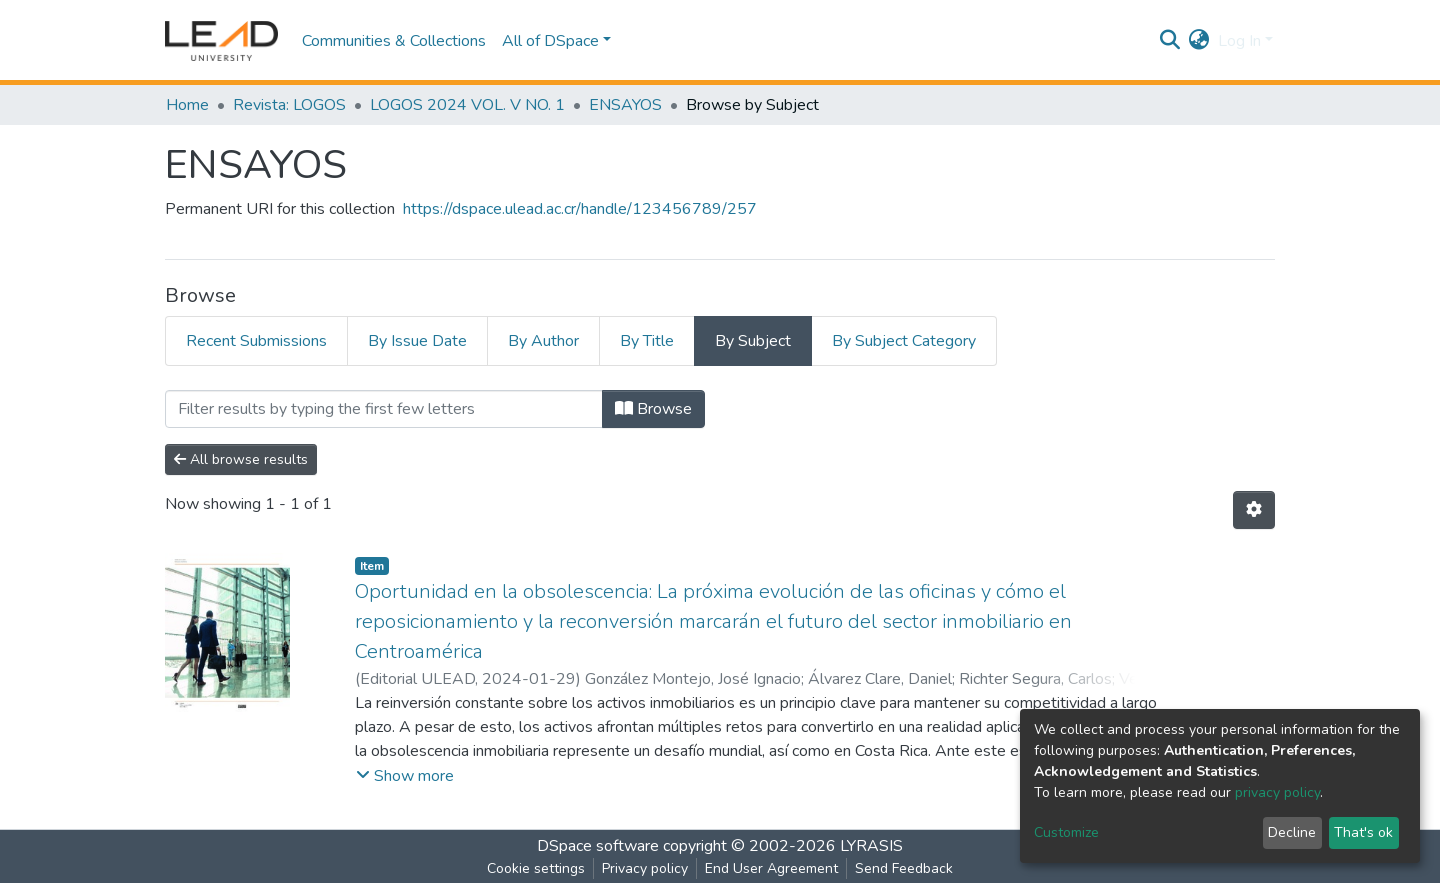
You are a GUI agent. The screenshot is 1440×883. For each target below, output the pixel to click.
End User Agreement (771, 868)
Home (187, 105)
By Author (543, 341)
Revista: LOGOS (289, 105)
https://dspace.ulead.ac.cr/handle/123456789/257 (580, 209)
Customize (1066, 832)
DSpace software (598, 846)
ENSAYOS (625, 105)
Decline (1292, 832)
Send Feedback (904, 868)
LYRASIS (871, 846)
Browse (653, 409)
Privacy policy (645, 868)
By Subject (753, 341)
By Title (647, 341)
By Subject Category (904, 341)
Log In (1239, 41)
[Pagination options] (1254, 510)
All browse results (241, 459)
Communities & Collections (394, 41)
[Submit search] (1170, 41)
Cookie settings (536, 868)
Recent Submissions (256, 341)
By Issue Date (417, 341)
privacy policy (1277, 792)
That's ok (1363, 832)
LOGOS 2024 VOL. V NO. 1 (467, 105)
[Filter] (384, 409)
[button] (1199, 41)
